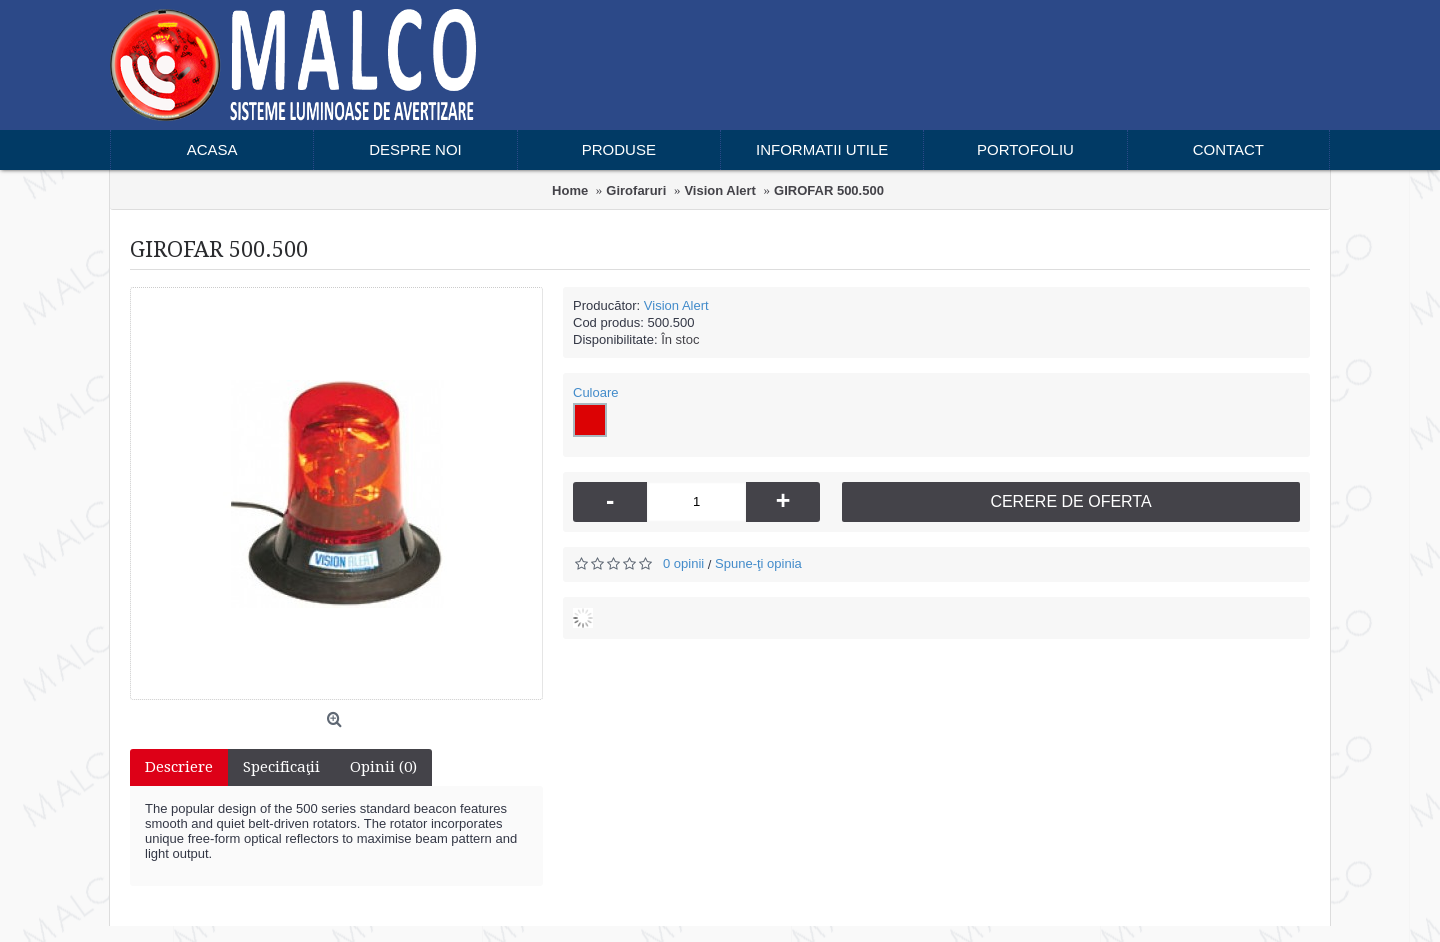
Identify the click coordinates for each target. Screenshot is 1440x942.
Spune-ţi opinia (758, 563)
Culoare (596, 392)
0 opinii (683, 563)
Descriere (179, 767)
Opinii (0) (383, 767)
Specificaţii (281, 767)
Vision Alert (676, 305)
